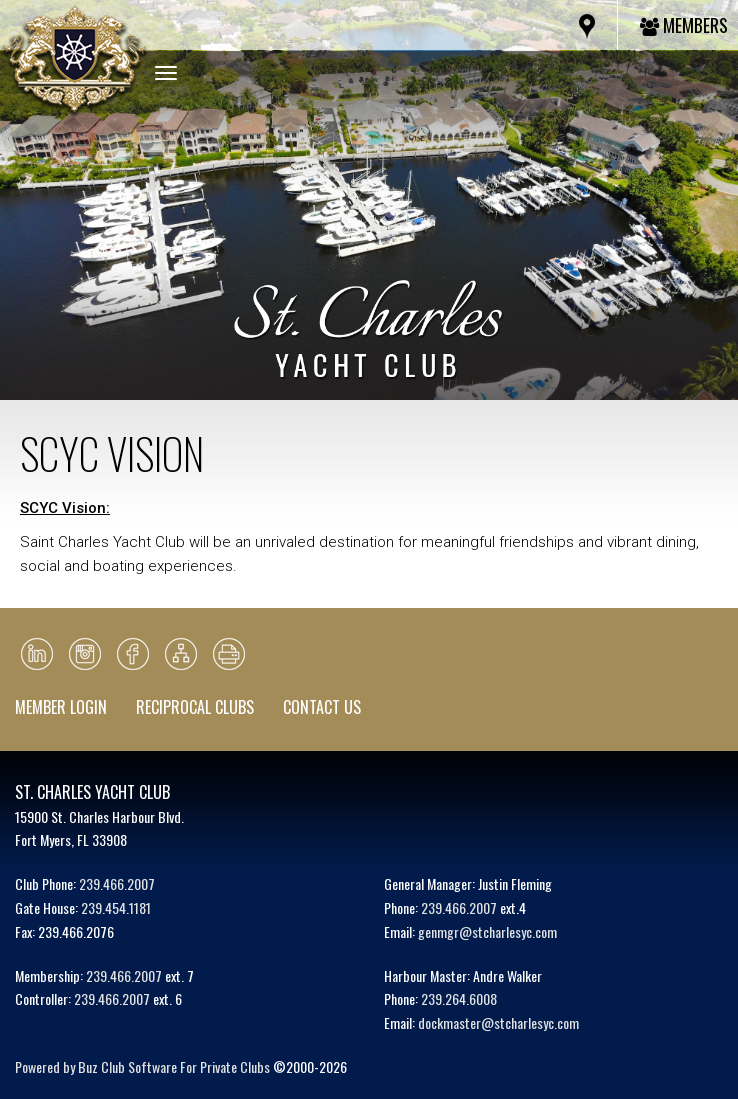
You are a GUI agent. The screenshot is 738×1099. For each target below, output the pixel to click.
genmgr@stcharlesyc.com (487, 931)
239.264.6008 (459, 998)
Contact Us (322, 707)
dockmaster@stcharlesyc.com (498, 1022)
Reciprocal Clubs (195, 707)
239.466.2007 (117, 883)
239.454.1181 (116, 907)
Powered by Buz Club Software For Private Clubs (142, 1066)
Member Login (61, 707)
